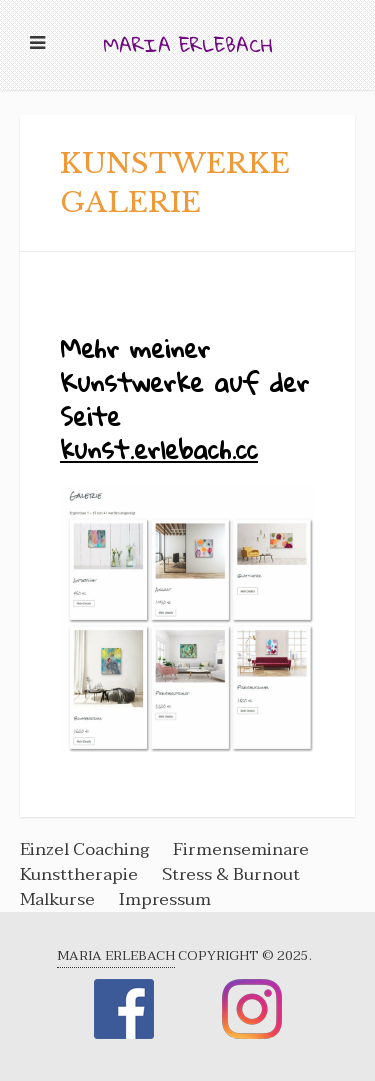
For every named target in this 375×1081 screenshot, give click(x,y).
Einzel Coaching (86, 849)
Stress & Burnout (231, 874)
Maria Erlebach (188, 44)
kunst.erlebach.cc (159, 449)
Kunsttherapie (79, 874)
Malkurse (57, 899)
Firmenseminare (241, 849)
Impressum (165, 899)
